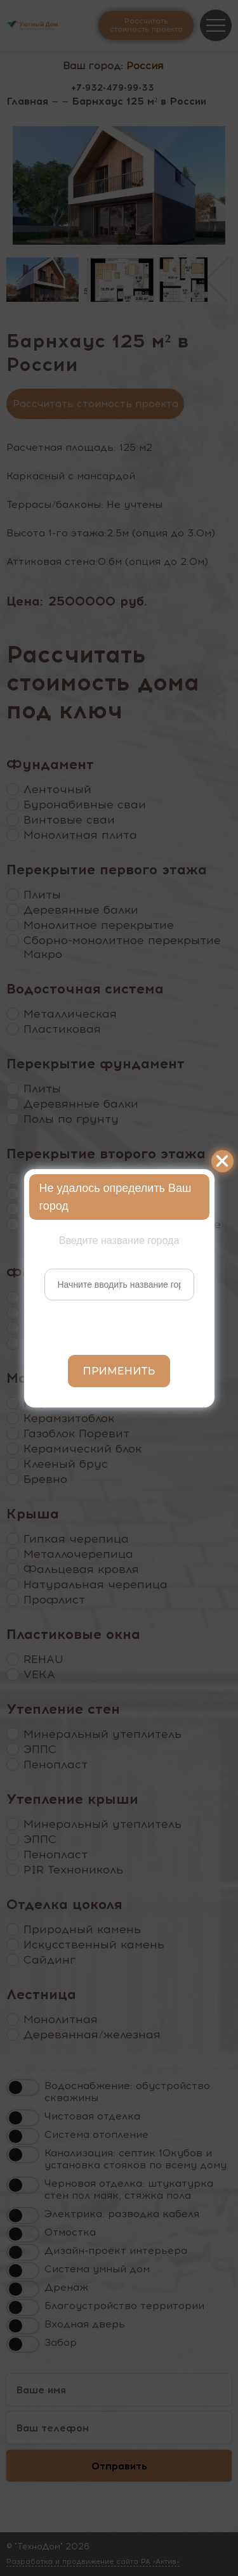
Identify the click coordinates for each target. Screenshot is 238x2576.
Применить (119, 1371)
